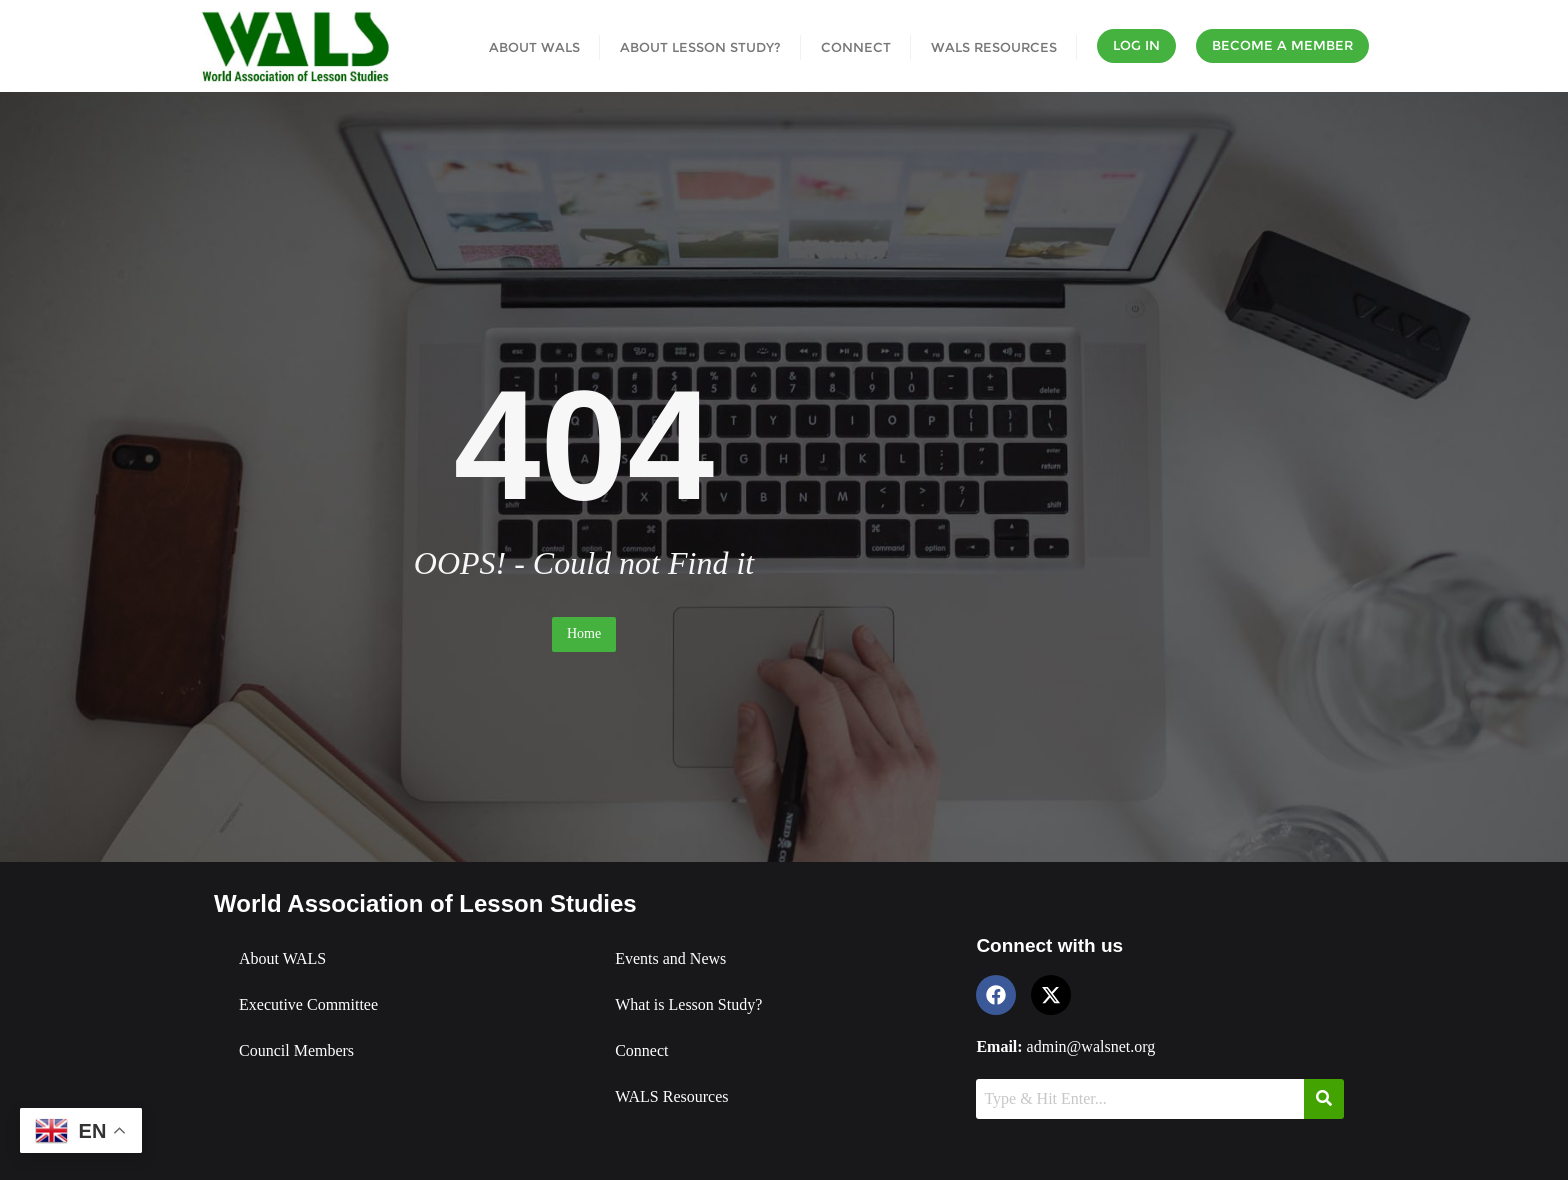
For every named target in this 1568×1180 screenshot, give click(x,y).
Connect (641, 1050)
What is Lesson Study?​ (688, 1004)
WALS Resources (671, 1096)
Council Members (296, 1050)
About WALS (282, 958)
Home (584, 633)
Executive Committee (308, 1004)
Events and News (670, 958)
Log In (1136, 45)
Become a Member (1282, 45)
